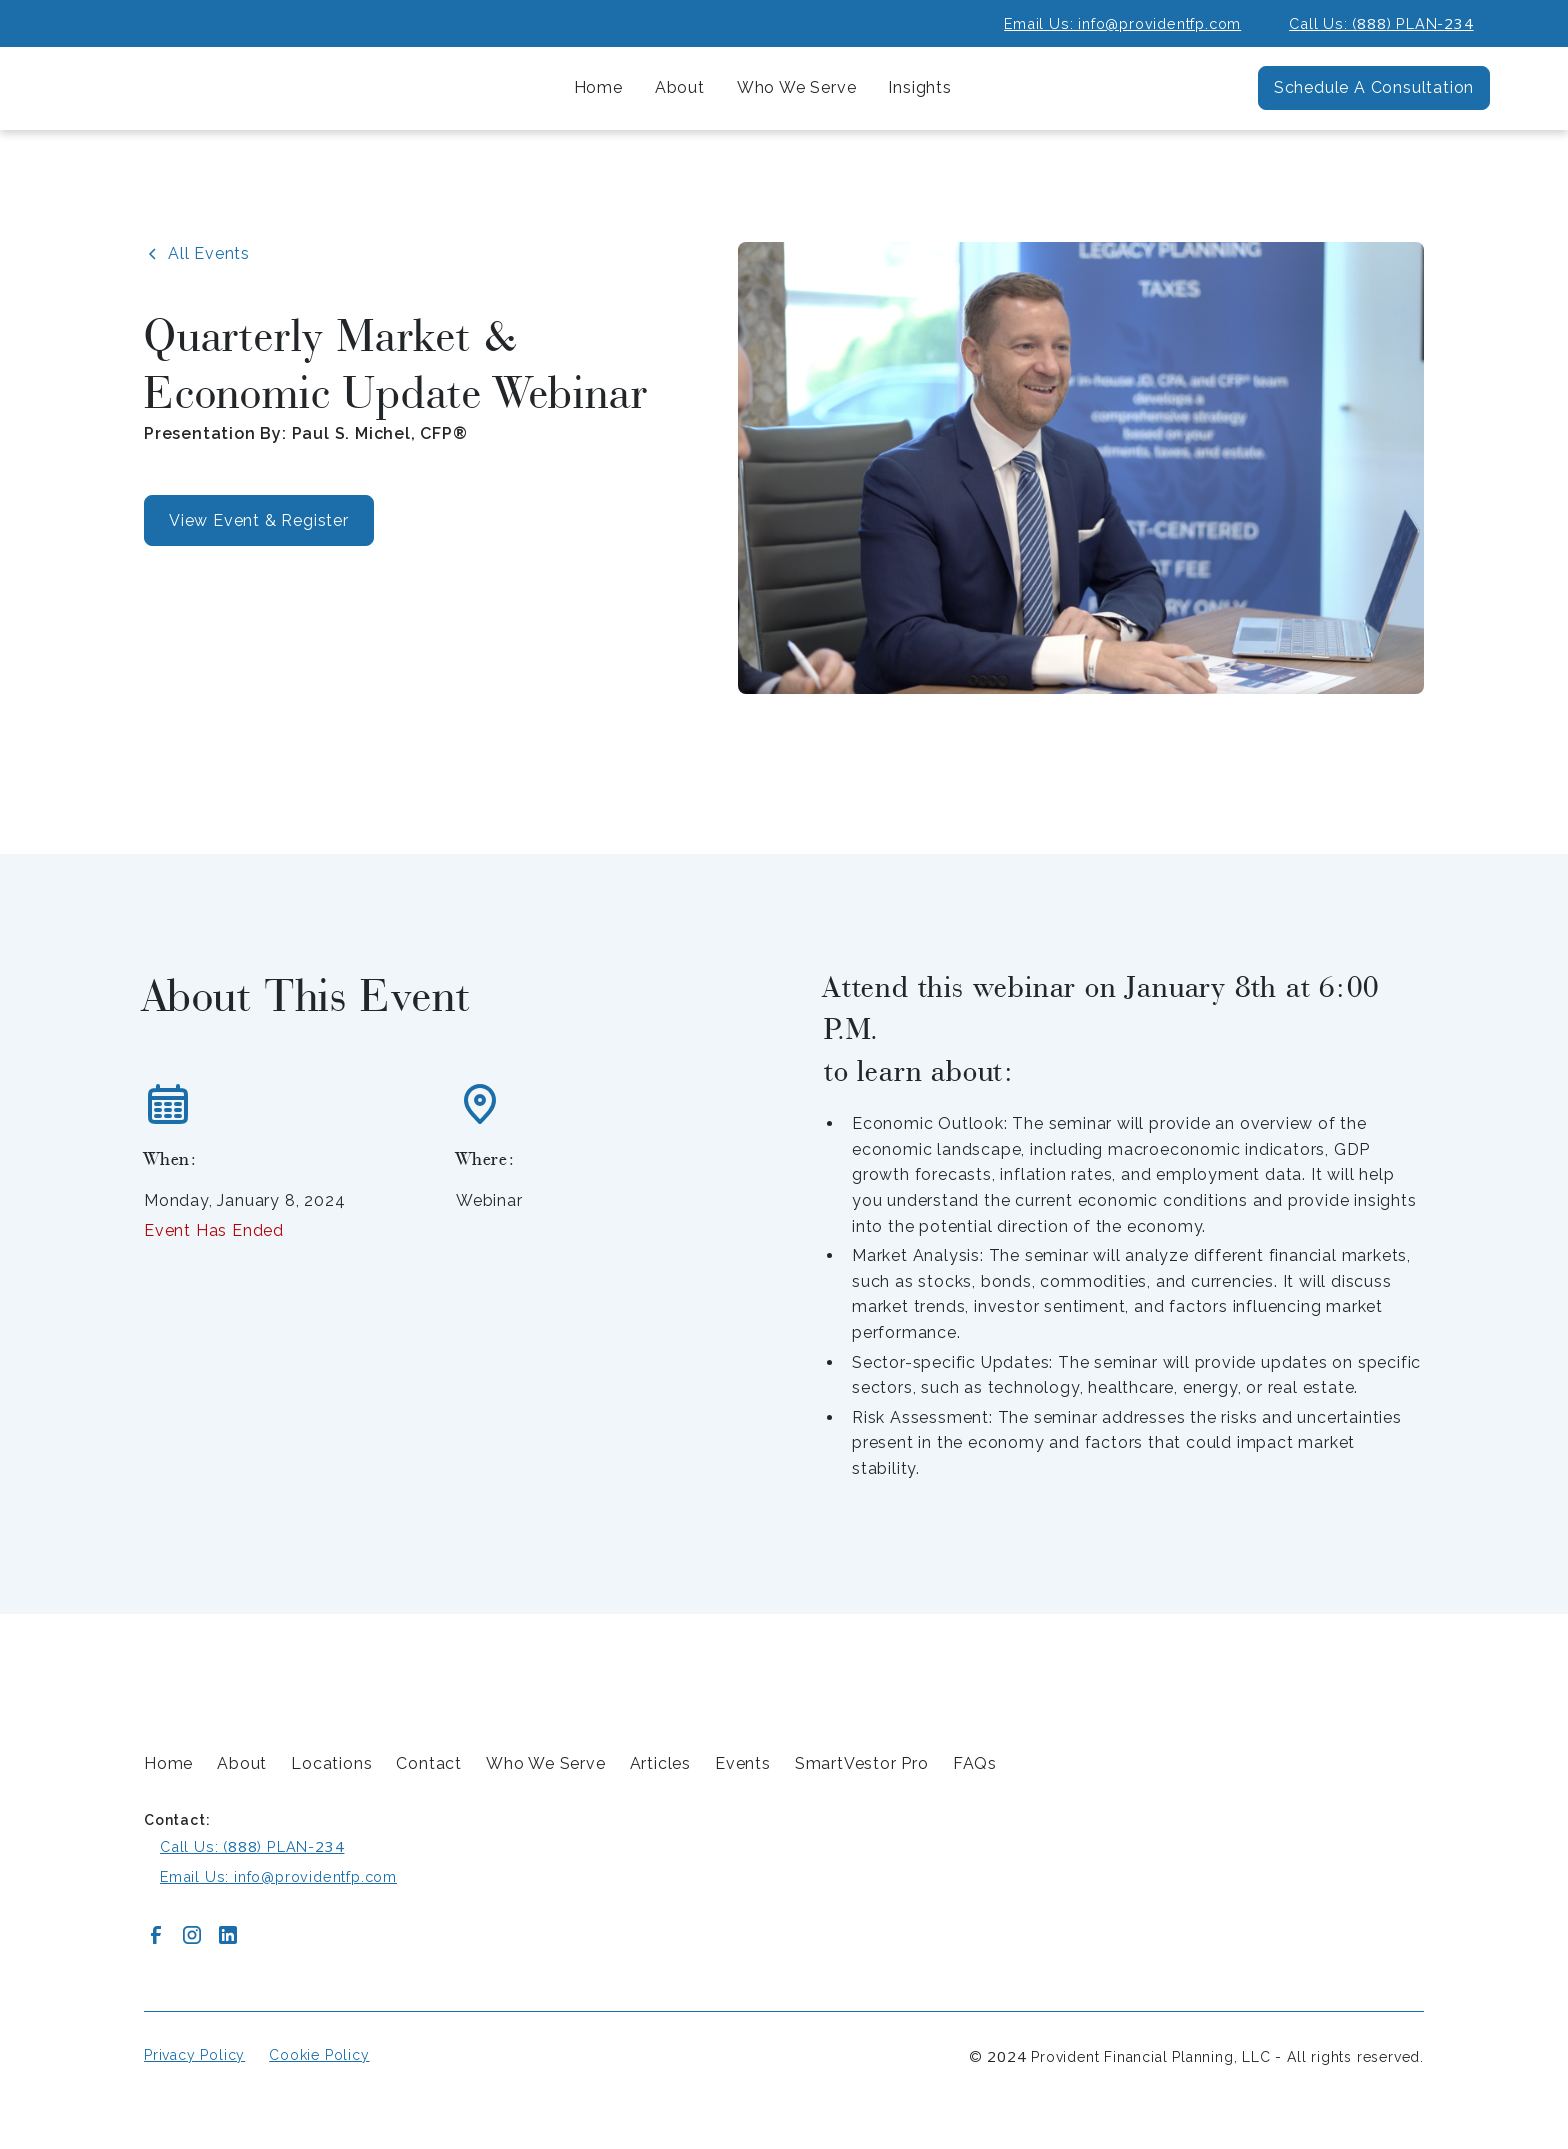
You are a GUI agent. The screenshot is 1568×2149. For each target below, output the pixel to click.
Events (743, 1763)
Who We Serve (546, 1763)
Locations (331, 1763)
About (242, 1763)
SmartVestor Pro (862, 1763)
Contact (429, 1763)
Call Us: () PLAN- (1381, 23)
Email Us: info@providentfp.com (1122, 23)
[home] (198, 88)
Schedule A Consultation (1374, 87)
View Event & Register (259, 520)
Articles (660, 1763)
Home (598, 87)
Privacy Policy (194, 2055)
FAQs (975, 1763)
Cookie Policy (319, 2055)
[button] (680, 88)
